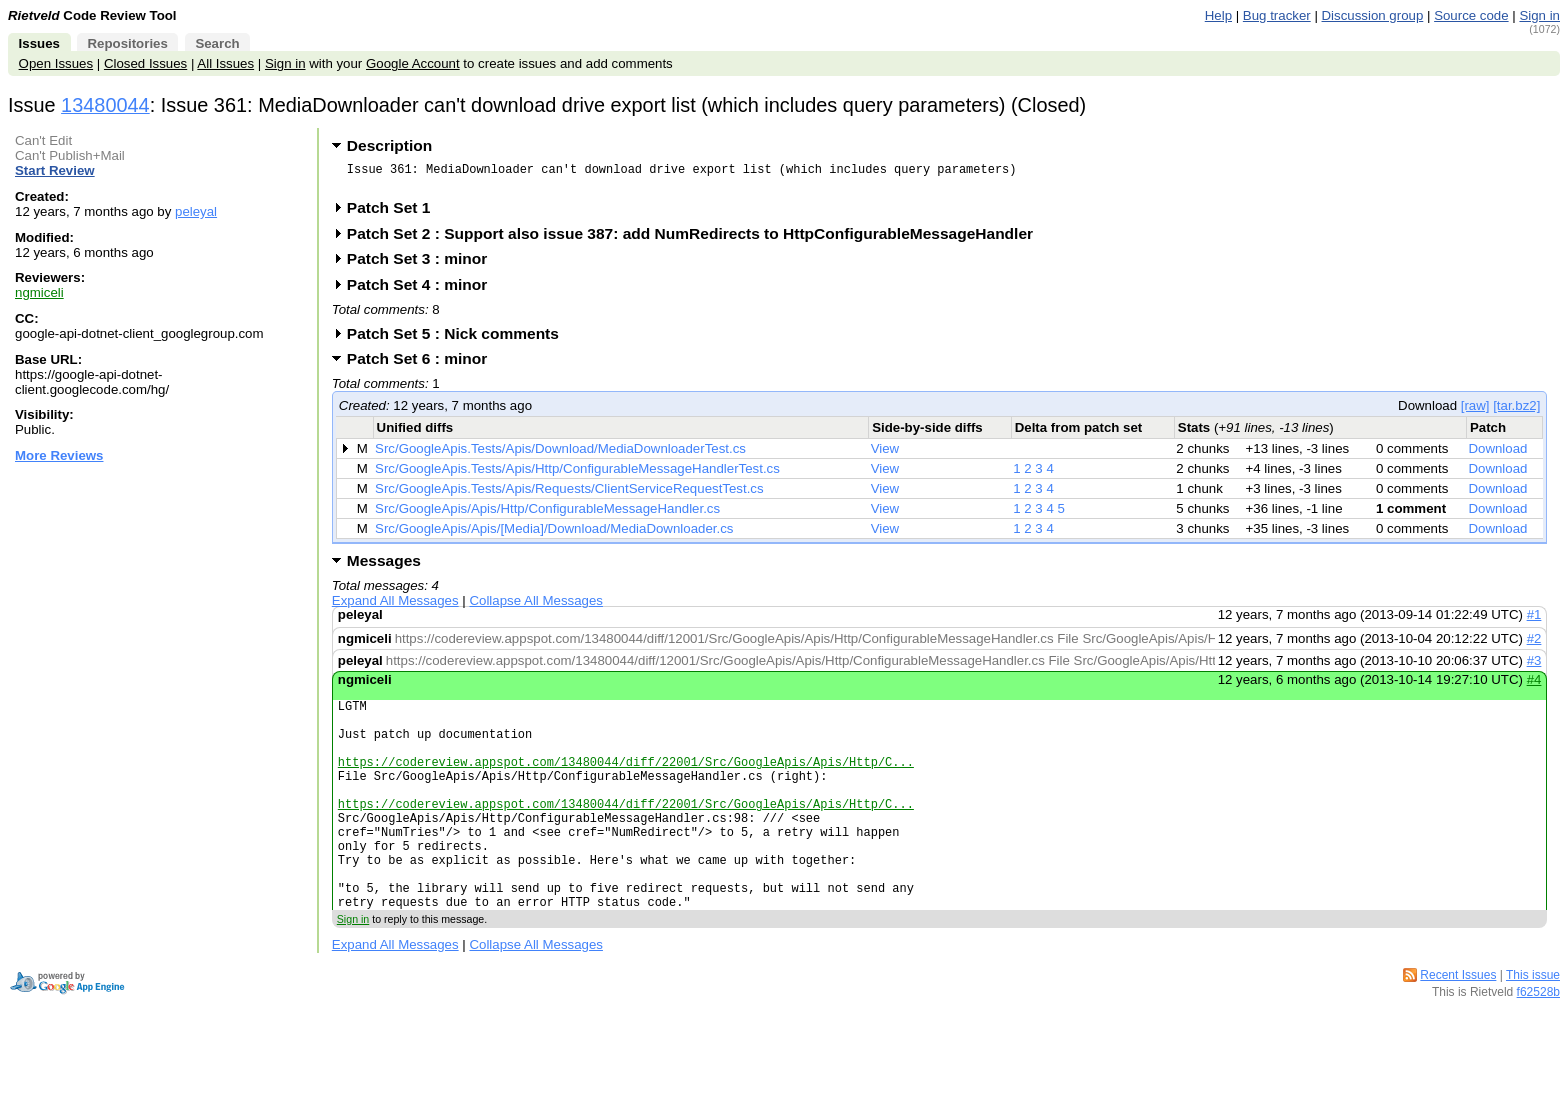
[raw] (1475, 411)
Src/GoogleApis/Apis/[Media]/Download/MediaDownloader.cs (554, 534)
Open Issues (56, 63)
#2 (1534, 644)
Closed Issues (145, 63)
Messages (384, 566)
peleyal (196, 211)
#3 (1534, 666)
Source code (1471, 15)
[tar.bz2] (1516, 411)
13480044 (105, 105)
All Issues (225, 63)
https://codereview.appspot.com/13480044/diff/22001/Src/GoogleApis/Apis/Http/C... (626, 782)
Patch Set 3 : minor (424, 264)
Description (389, 145)
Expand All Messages (395, 606)
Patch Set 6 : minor (424, 364)
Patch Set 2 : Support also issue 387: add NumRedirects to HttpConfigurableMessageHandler (696, 239)
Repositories (127, 43)
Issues (39, 43)
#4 (1534, 685)
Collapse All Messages (535, 606)
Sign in (1539, 15)
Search (217, 43)
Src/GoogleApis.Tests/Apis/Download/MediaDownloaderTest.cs (560, 454)
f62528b (1538, 1043)
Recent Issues (1458, 1026)
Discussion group (1373, 15)
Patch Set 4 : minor (424, 290)
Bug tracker (1277, 15)
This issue (1533, 1026)
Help (1218, 15)
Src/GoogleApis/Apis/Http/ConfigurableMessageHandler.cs (547, 514)
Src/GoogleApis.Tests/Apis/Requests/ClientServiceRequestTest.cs (569, 494)
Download (1497, 454)
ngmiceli (39, 292)
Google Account (413, 63)
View (885, 454)
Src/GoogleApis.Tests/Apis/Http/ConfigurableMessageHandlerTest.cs (577, 474)
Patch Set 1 (395, 213)
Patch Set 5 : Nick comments (459, 339)
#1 (1534, 620)
